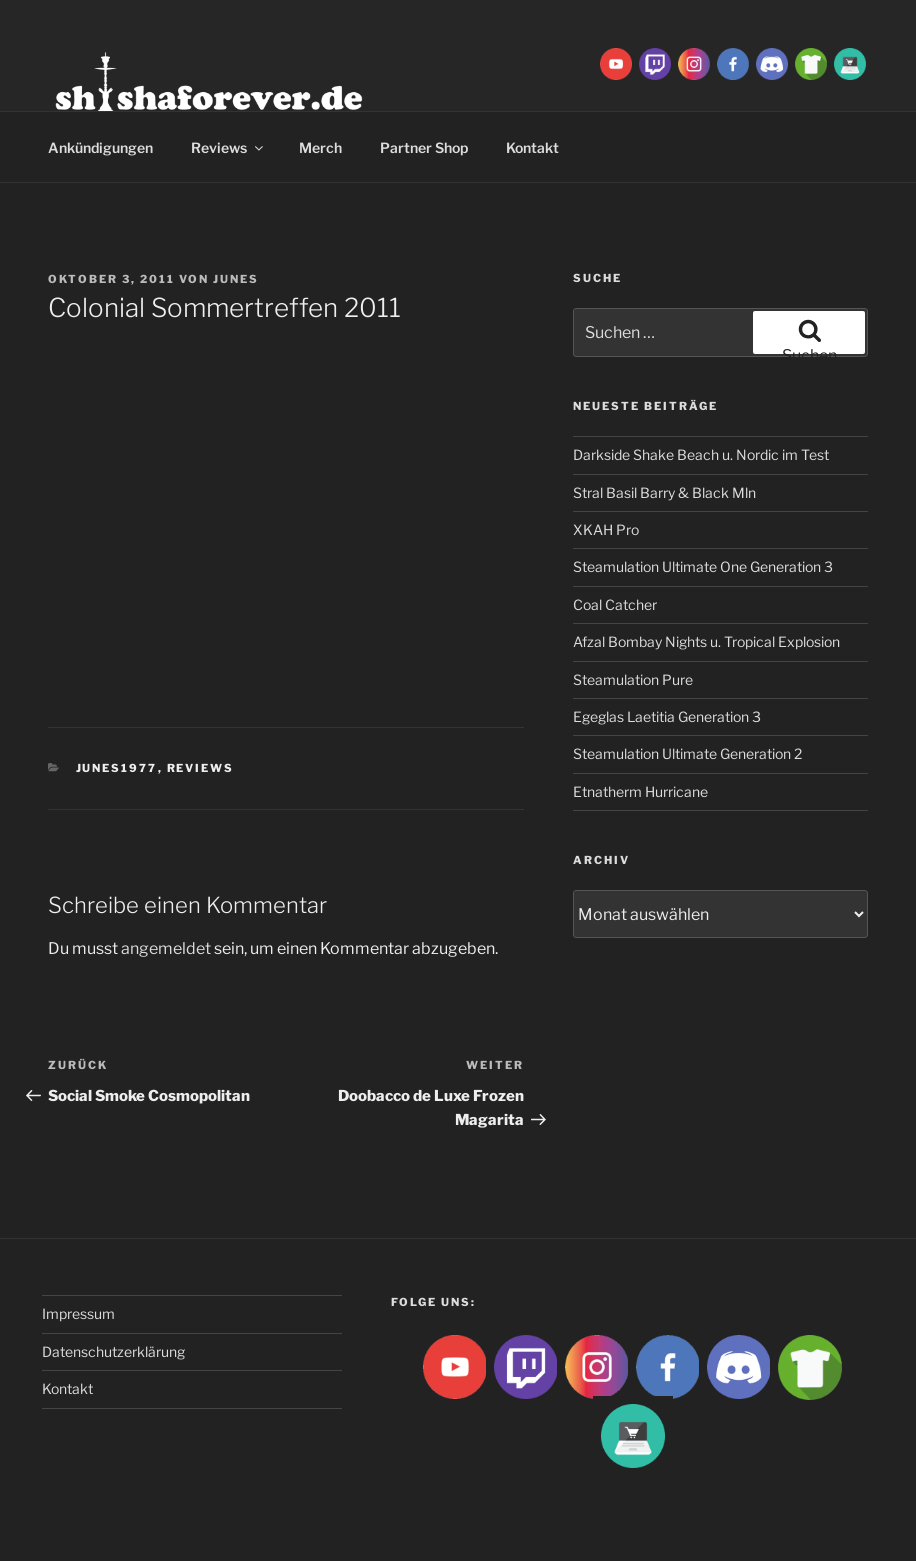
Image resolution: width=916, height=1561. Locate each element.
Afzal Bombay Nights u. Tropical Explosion (706, 641)
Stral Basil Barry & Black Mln (664, 492)
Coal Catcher (615, 604)
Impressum (78, 1313)
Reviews (228, 147)
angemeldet (166, 948)
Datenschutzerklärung (113, 1351)
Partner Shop (424, 147)
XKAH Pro (606, 529)
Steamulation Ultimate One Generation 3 (703, 566)
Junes (236, 279)
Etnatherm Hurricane (640, 791)
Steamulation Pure (633, 679)
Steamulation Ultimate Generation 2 (687, 753)
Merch (320, 147)
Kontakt (532, 147)
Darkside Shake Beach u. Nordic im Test (701, 454)
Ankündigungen (100, 147)
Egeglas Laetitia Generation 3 (667, 716)
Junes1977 (117, 768)
